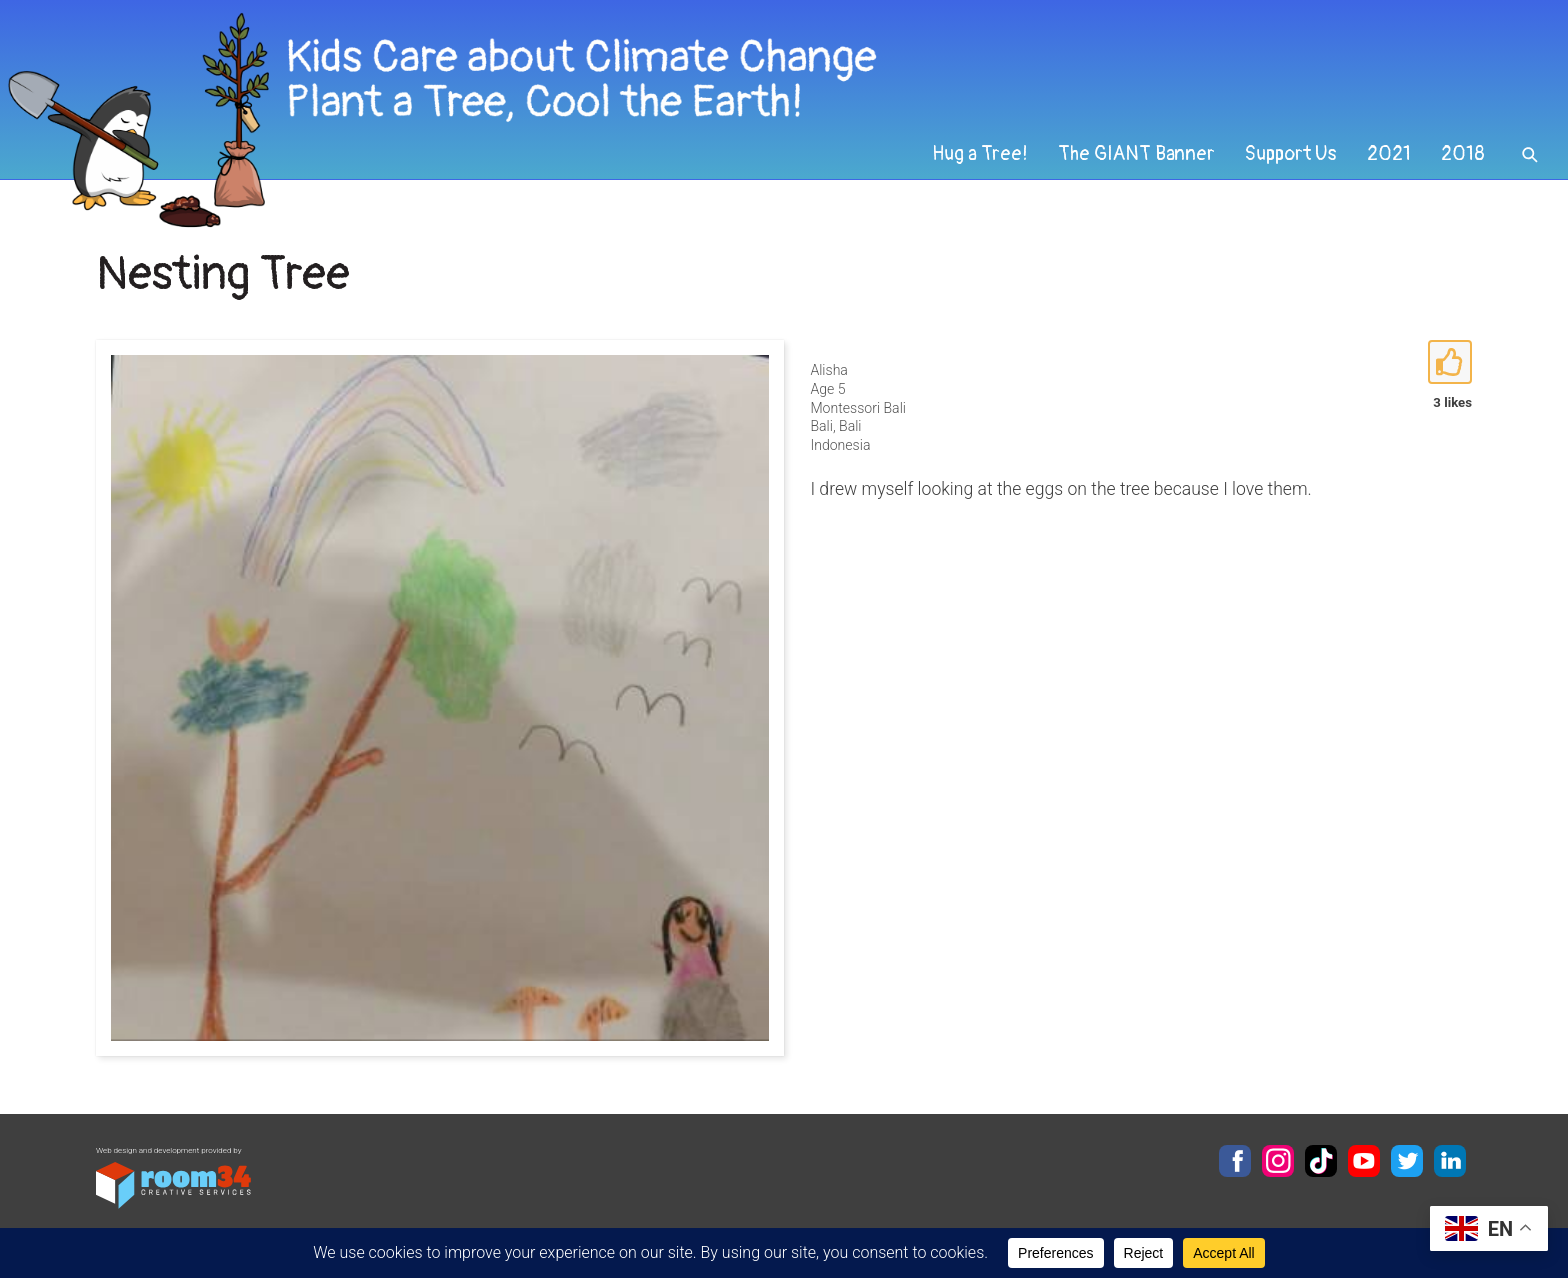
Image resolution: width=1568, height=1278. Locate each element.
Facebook (1235, 1161)
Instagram (1278, 1161)
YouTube (1364, 1161)
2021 (1389, 154)
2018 (1463, 154)
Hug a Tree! (980, 154)
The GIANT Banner (1136, 154)
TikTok (1321, 1161)
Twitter (1407, 1161)
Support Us (1291, 154)
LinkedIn (1450, 1161)
